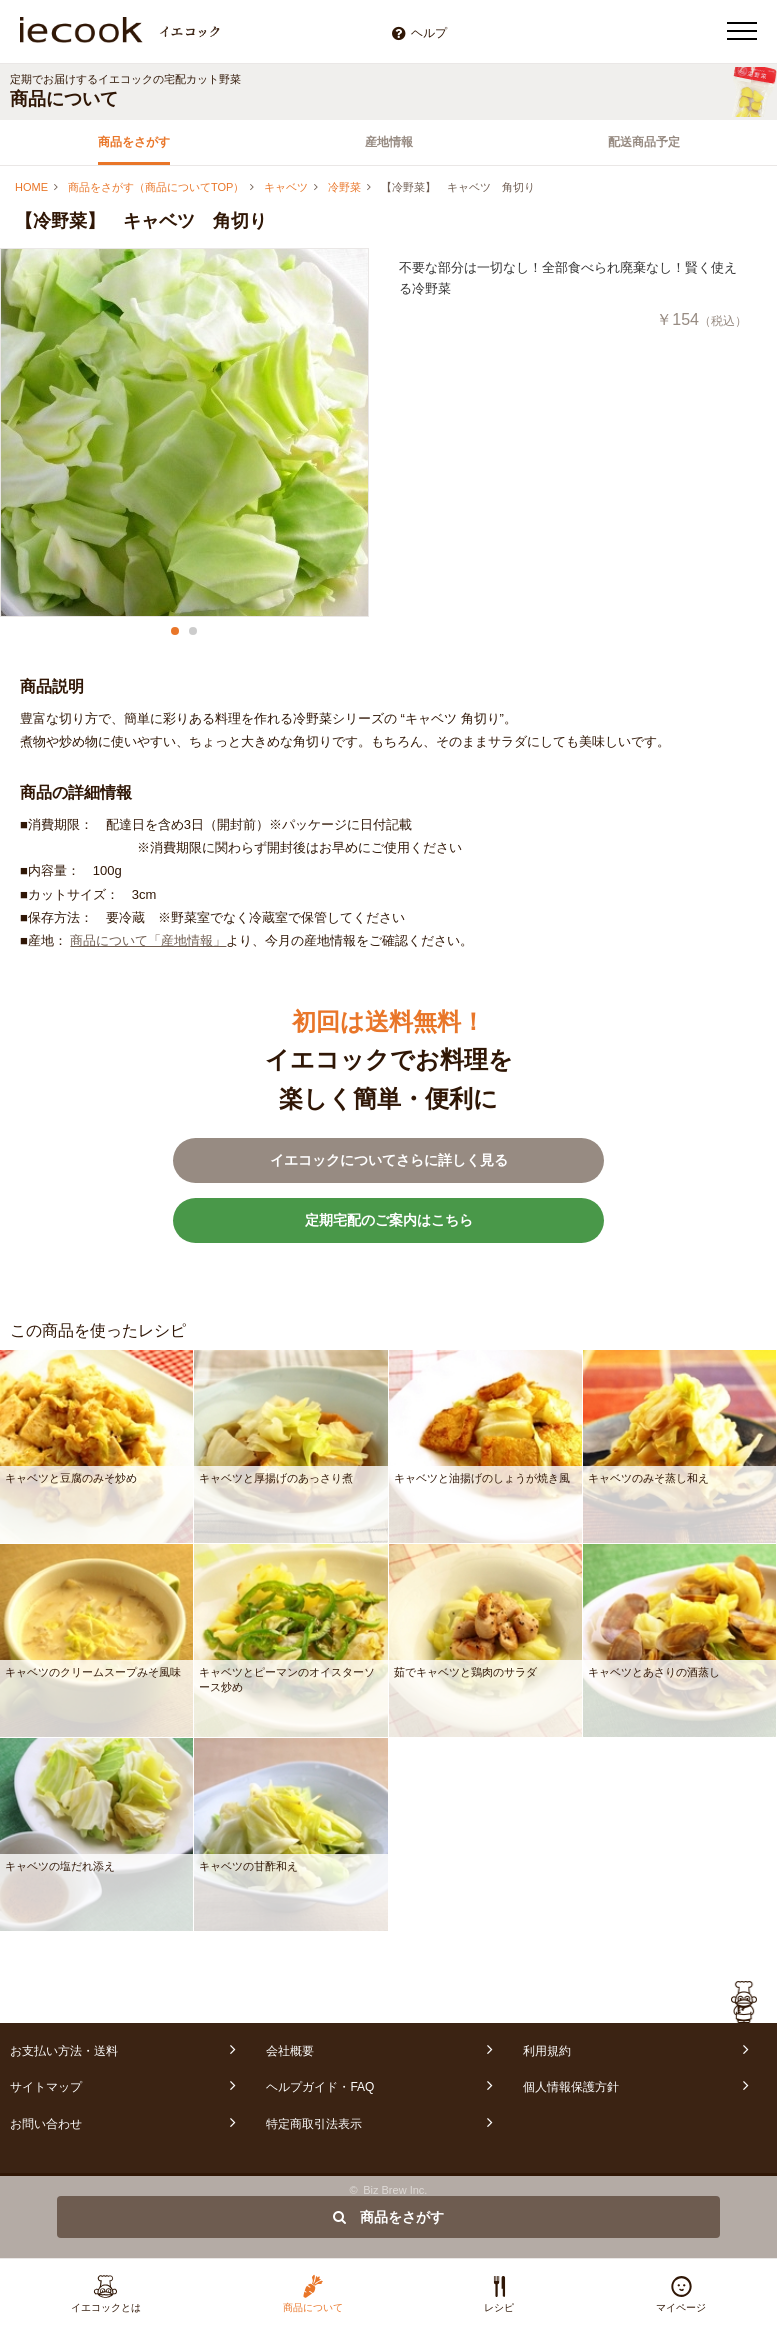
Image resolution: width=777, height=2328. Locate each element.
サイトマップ (46, 2087)
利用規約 (547, 2051)
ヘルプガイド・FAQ (320, 2087)
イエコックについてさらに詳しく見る (389, 1160)
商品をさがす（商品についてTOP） (156, 187)
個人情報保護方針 (571, 2087)
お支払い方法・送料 (64, 2051)
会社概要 (290, 2051)
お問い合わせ (46, 2124)
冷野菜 (344, 187)
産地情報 (389, 142)
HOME (31, 187)
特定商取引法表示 (314, 2124)
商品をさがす (134, 142)
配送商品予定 (644, 142)
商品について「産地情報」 (148, 940)
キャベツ (286, 187)
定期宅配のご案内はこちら (389, 1220)
